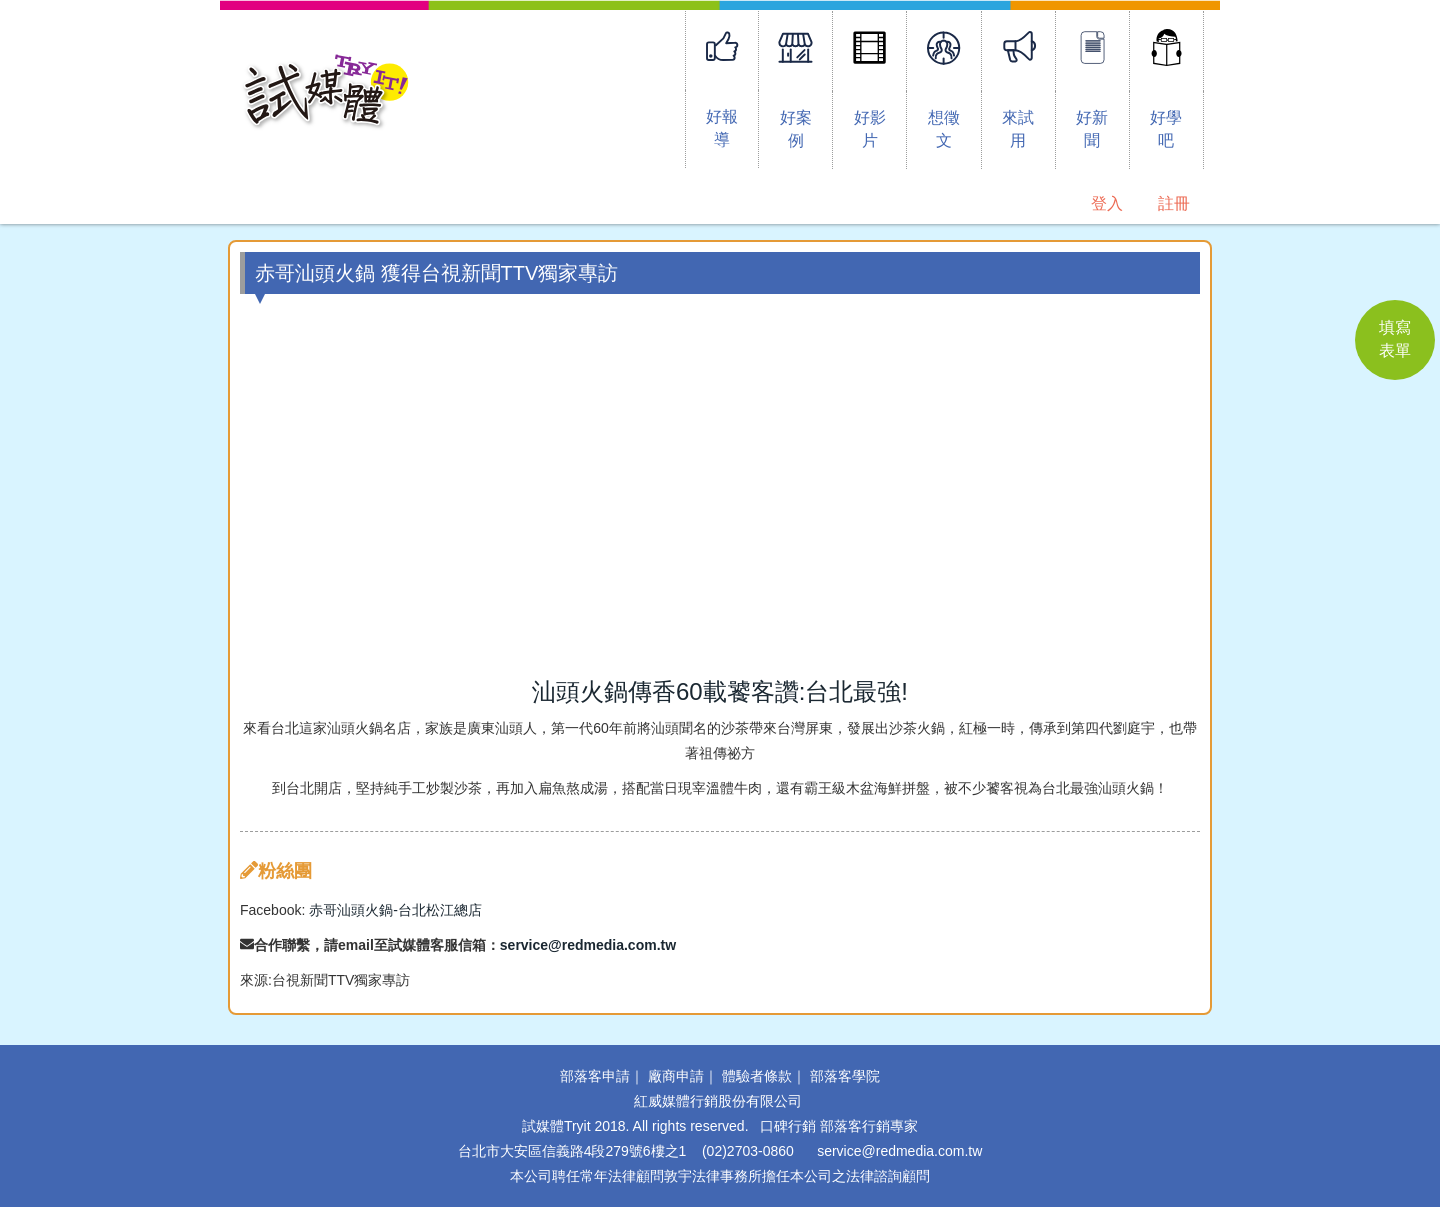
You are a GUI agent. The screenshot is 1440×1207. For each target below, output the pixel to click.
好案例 (796, 129)
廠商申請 (676, 1076)
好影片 (870, 129)
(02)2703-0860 (748, 1151)
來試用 (1018, 129)
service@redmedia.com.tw (588, 945)
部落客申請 (595, 1076)
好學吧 (1166, 129)
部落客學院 (845, 1076)
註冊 (1174, 203)
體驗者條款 (757, 1076)
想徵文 (944, 129)
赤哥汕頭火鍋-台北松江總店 (395, 910)
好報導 (722, 128)
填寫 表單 (1395, 339)
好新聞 (1092, 129)
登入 (1107, 203)
